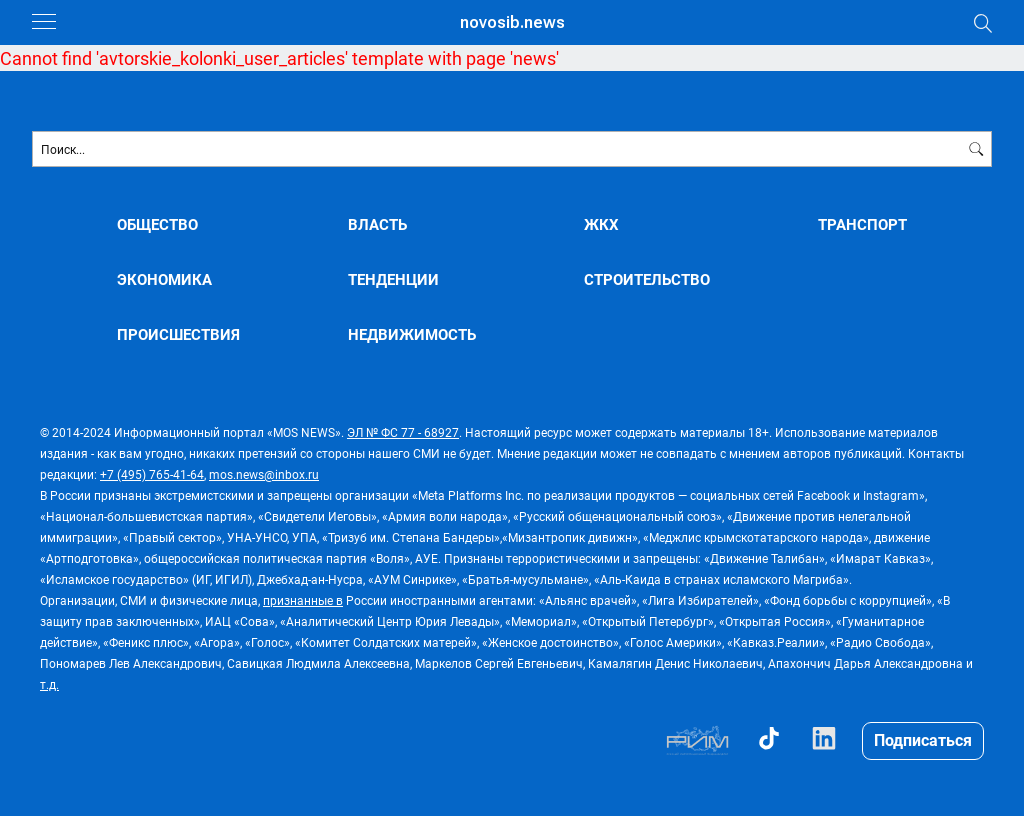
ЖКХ (601, 224)
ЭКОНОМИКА (164, 279)
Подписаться (923, 739)
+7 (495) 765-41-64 (152, 474)
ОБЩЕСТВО (157, 224)
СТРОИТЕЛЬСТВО (647, 279)
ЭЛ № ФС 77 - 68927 (403, 432)
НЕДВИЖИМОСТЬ (412, 334)
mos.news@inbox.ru (264, 474)
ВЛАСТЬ (377, 224)
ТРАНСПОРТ (862, 224)
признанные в (303, 600)
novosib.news (512, 22)
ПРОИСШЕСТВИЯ (178, 334)
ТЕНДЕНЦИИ (393, 279)
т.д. (49, 684)
